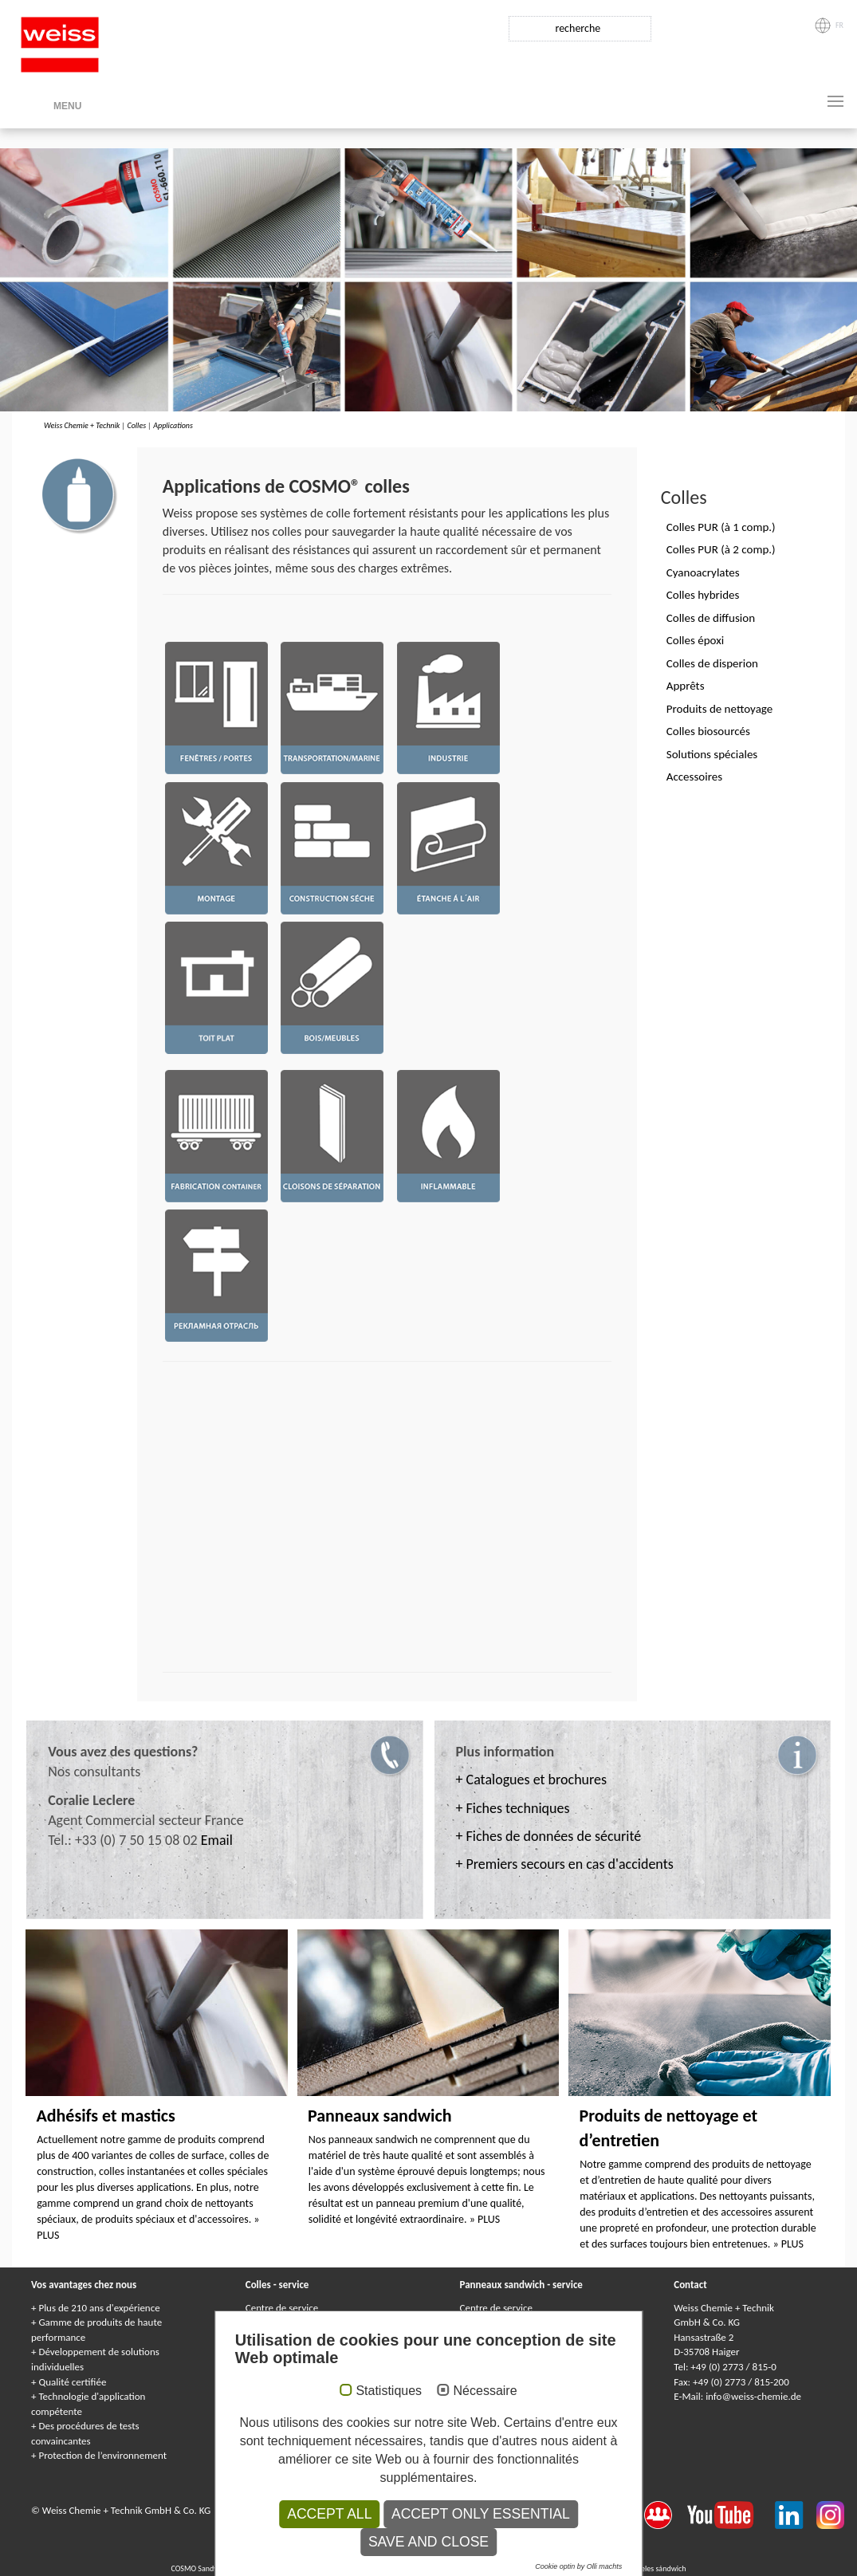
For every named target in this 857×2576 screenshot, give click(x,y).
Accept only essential (480, 2514)
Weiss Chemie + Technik (82, 425)
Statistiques (389, 2390)
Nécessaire (485, 2390)
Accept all (329, 2514)
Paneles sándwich (657, 2568)
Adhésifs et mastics (105, 2115)
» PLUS (485, 2219)
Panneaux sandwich (380, 2115)
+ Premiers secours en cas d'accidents (565, 1864)
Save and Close (428, 2542)
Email (217, 1840)
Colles (136, 425)
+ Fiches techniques (513, 1808)
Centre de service (282, 2308)
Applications (173, 425)
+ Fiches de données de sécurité (549, 1836)
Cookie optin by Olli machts (578, 2566)
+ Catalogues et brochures (531, 1779)
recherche (577, 28)
